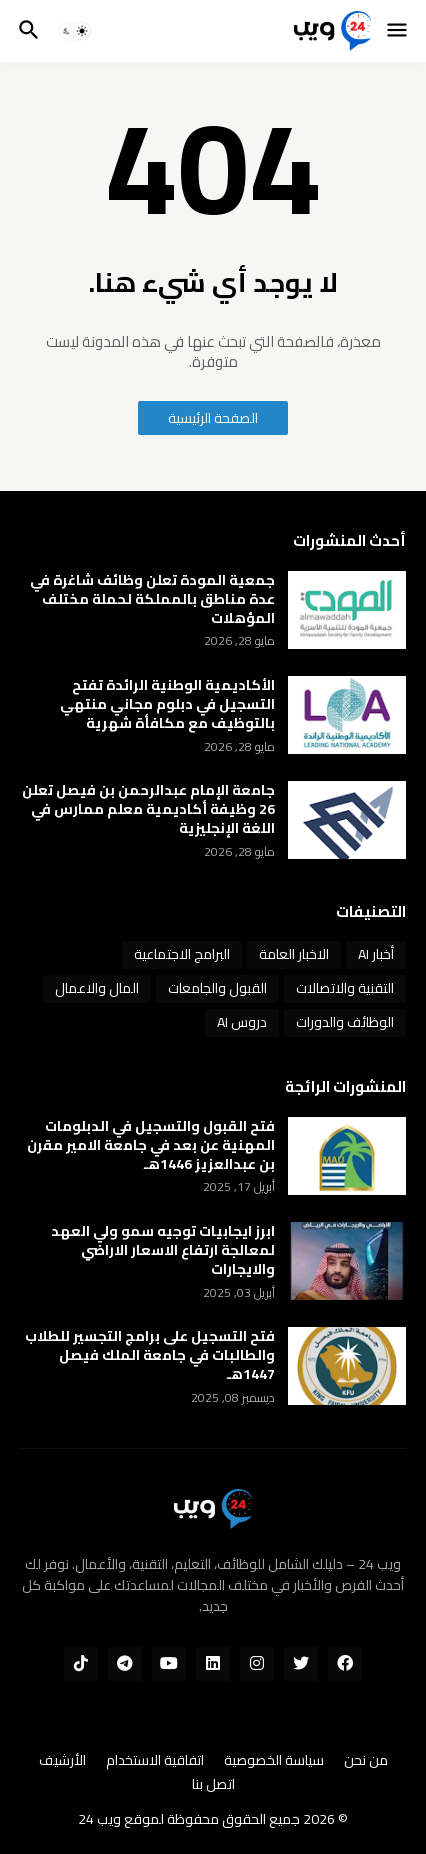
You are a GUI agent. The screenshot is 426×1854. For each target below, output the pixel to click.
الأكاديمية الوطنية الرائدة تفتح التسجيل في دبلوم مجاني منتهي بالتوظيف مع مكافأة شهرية (167, 704)
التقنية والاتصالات (345, 988)
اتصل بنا (213, 1785)
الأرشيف (62, 1761)
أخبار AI (376, 954)
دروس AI (242, 1022)
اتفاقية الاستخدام (155, 1761)
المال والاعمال (97, 988)
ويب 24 (99, 1819)
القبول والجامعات (217, 988)
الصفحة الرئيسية (213, 418)
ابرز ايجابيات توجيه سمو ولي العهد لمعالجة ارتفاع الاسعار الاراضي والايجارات (163, 1250)
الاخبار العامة (294, 954)
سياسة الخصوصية (274, 1761)
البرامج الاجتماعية (182, 954)
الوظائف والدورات (345, 1022)
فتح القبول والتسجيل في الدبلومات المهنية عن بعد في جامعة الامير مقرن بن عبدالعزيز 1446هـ (151, 1145)
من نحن (366, 1761)
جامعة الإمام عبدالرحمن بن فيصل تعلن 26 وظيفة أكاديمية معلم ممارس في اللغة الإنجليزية (148, 809)
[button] (398, 31)
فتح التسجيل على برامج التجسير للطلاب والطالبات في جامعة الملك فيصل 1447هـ (150, 1355)
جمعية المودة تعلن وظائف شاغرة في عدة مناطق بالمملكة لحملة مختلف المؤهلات (152, 599)
